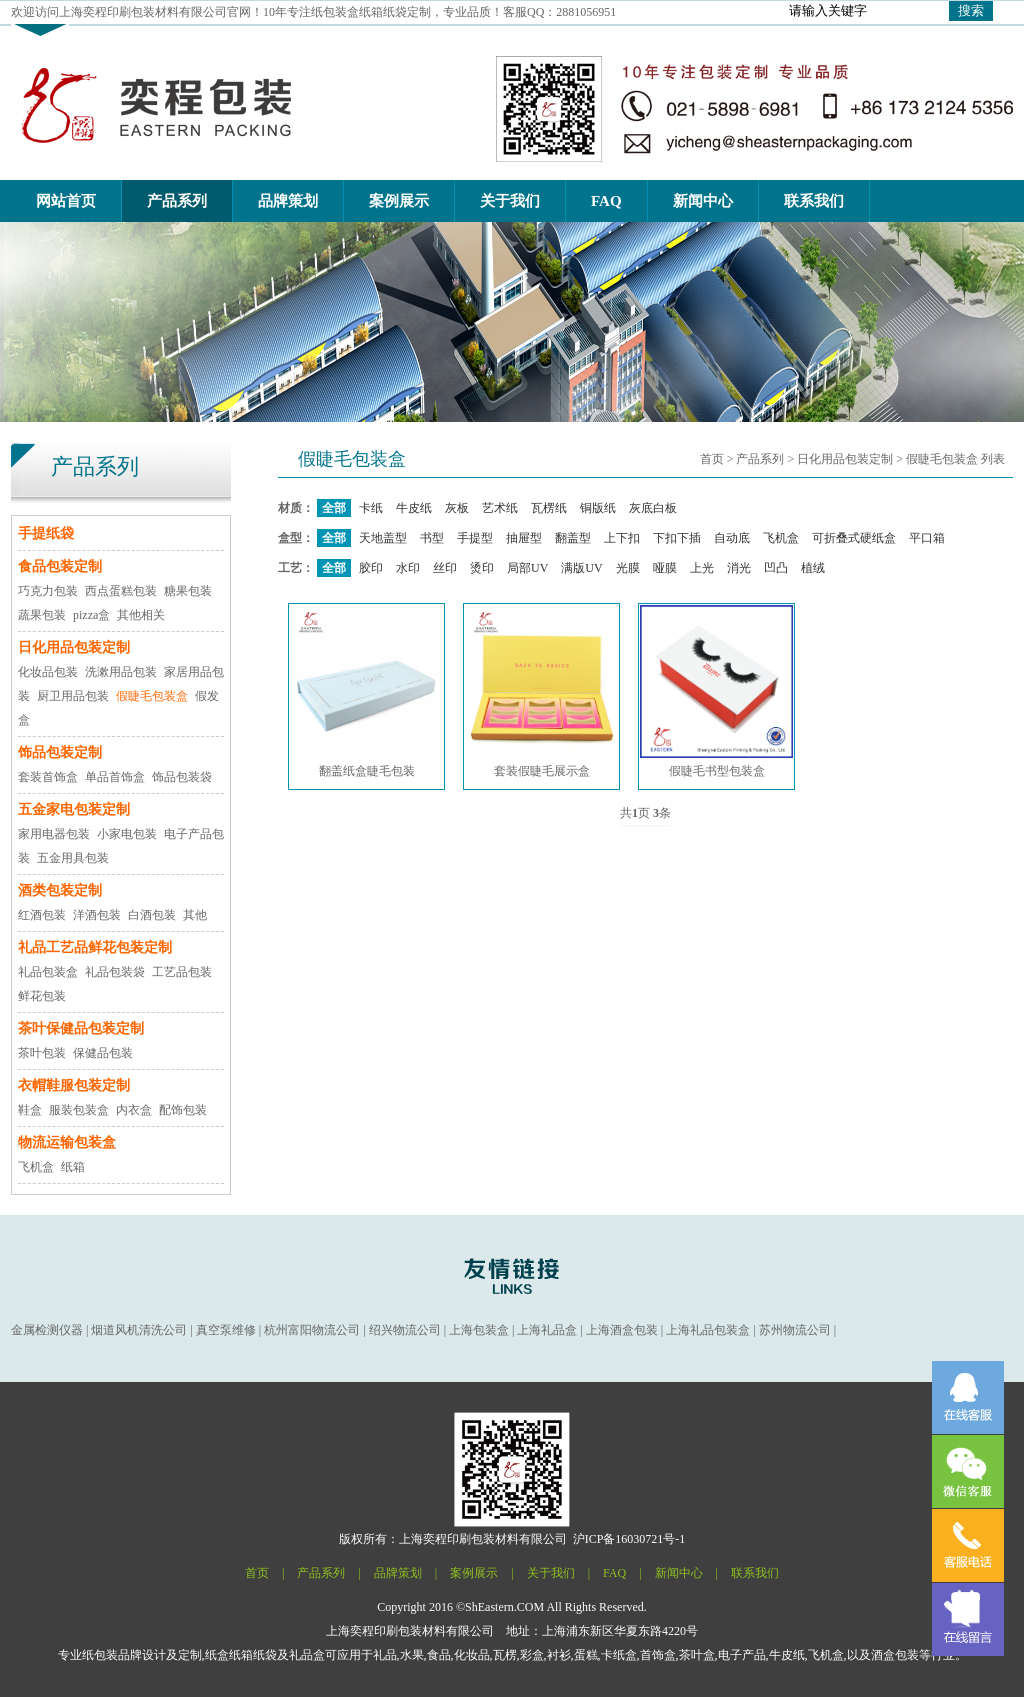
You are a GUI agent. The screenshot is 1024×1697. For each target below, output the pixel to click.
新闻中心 (679, 1573)
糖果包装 (188, 591)
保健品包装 (103, 1053)
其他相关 (141, 615)
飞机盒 (36, 1167)
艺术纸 (500, 508)
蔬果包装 (42, 615)
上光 (702, 568)
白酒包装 (152, 915)
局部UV (527, 568)
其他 (195, 915)
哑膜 (665, 568)
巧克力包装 (48, 591)
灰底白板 (653, 508)
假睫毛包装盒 (152, 696)
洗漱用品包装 (121, 672)
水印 (408, 568)
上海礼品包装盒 (708, 1330)
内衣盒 (134, 1110)
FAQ (614, 1573)
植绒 (813, 568)
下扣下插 (677, 538)
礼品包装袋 (115, 972)
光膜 (628, 568)
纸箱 (73, 1167)
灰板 (457, 508)
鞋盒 (30, 1110)
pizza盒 (91, 615)
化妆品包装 (48, 672)
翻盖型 (573, 538)
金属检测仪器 (47, 1330)
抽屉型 (524, 538)
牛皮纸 (414, 508)
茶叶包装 (42, 1053)
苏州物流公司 (795, 1330)
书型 (432, 538)
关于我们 (551, 1573)
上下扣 (622, 538)
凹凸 (776, 568)
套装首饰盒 (48, 777)
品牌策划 (398, 1573)
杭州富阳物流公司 (312, 1330)
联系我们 (755, 1573)
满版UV (581, 568)
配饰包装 (183, 1110)
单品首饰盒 (115, 777)
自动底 (732, 538)
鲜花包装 (42, 996)
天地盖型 (383, 538)
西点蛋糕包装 (121, 591)
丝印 (445, 568)
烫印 (482, 568)
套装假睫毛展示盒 (541, 691)
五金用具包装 (73, 858)
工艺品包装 (182, 972)
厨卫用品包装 (73, 696)
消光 (739, 568)
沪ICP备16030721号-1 (629, 1539)
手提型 (475, 538)
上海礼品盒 (547, 1330)
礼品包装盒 (48, 972)
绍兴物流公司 (405, 1330)
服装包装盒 (79, 1110)
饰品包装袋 (182, 777)
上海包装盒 (479, 1330)
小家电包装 (127, 834)
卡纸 (371, 508)
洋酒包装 (97, 915)
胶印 (371, 568)
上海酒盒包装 (622, 1330)
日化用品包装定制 (845, 459)
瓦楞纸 (549, 508)
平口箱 (927, 538)
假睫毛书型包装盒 (716, 691)
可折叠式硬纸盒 (854, 538)
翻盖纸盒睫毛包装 (366, 691)
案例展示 (474, 1573)
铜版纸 (598, 508)
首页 (712, 459)
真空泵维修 (226, 1330)
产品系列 (760, 459)
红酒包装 (42, 915)
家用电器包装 (54, 834)
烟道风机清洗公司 (139, 1330)
